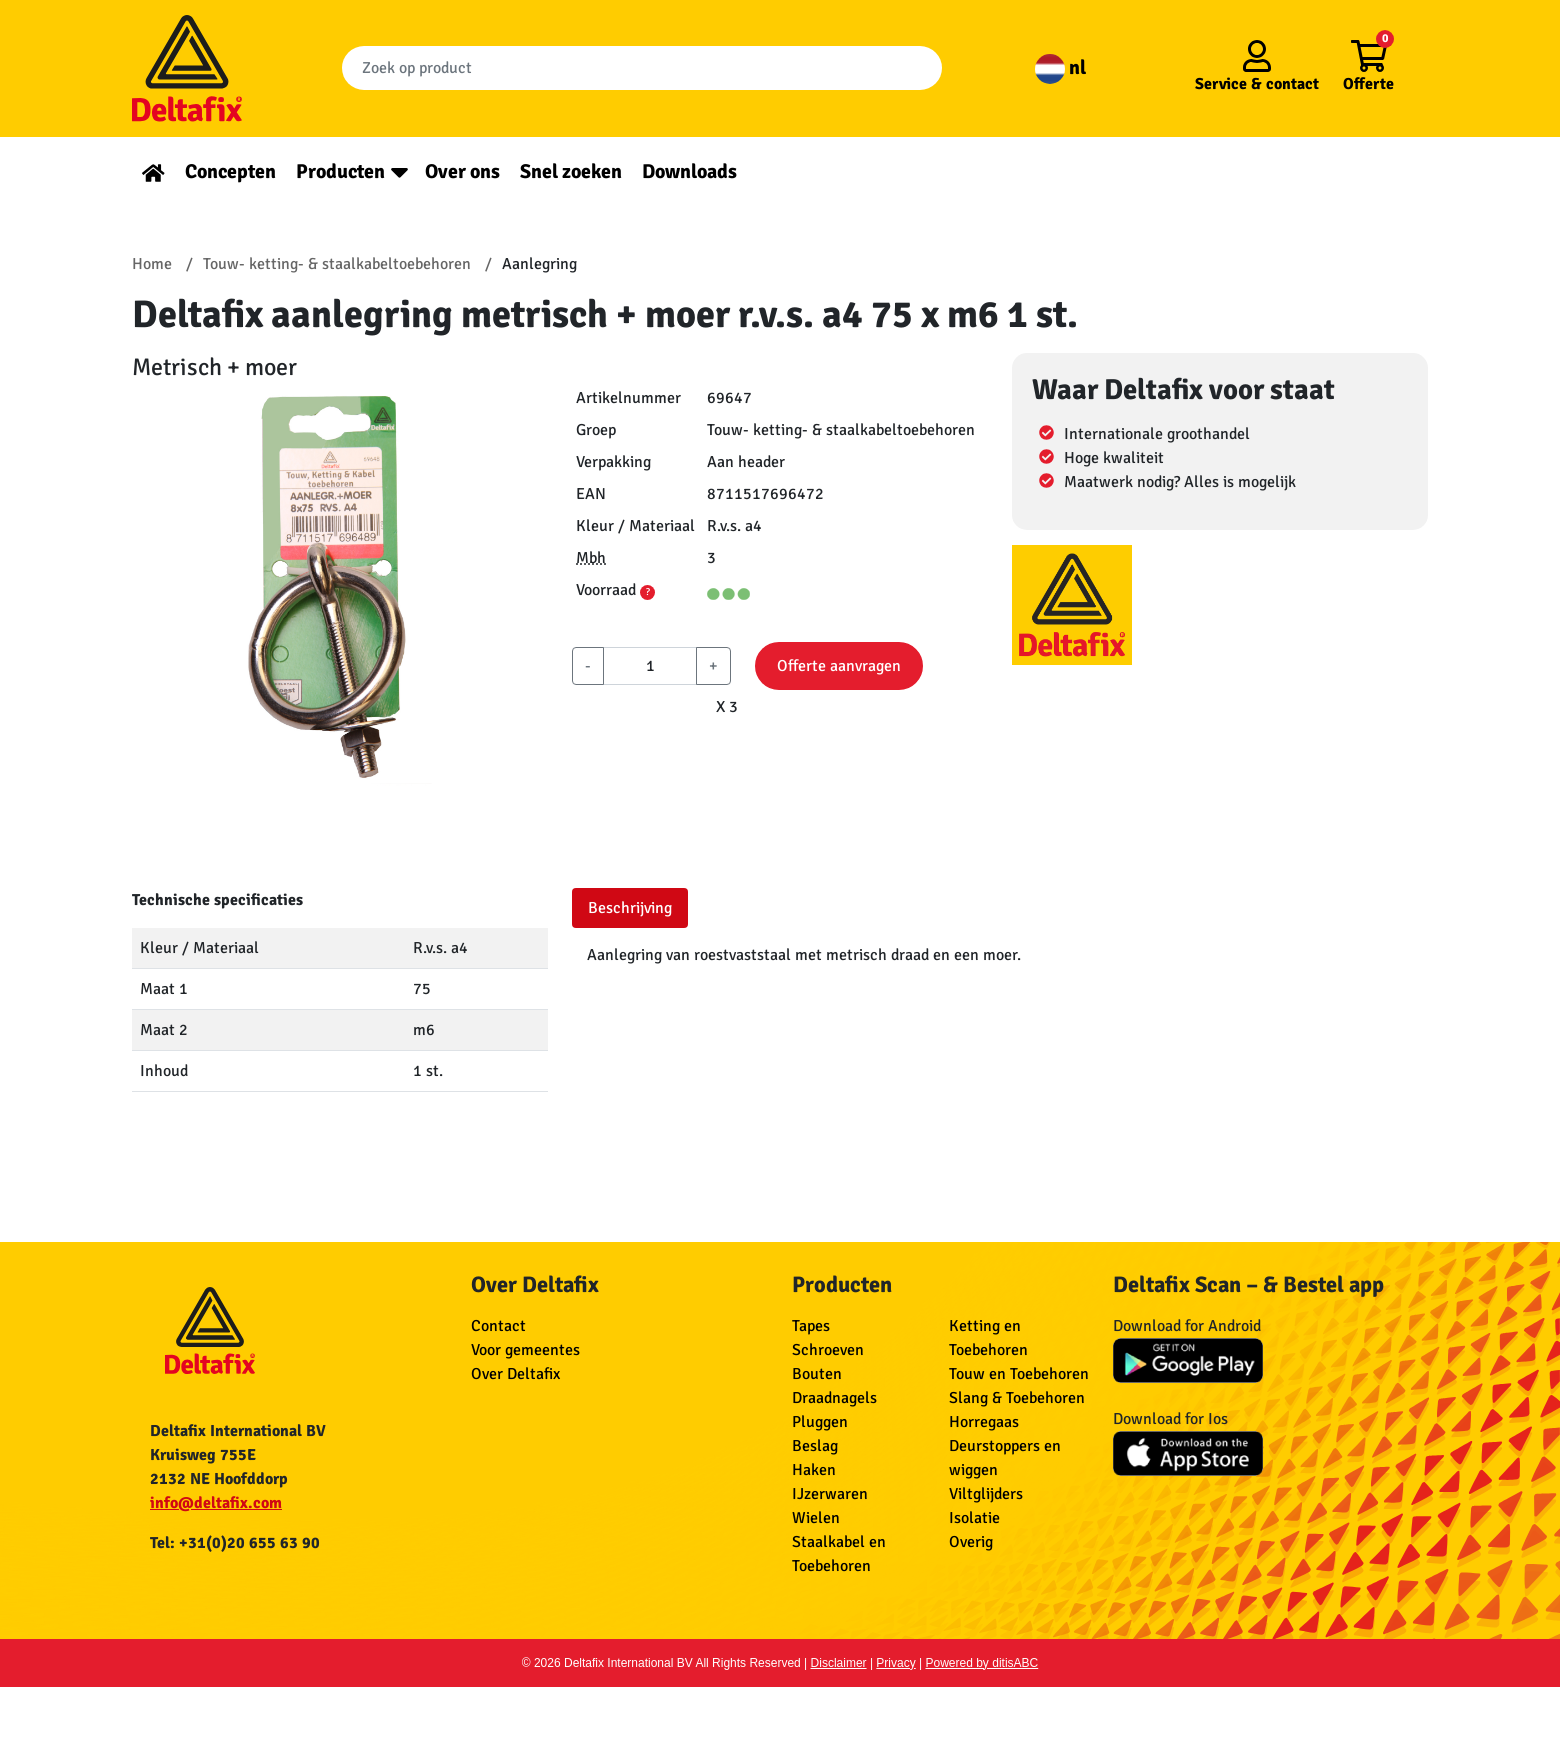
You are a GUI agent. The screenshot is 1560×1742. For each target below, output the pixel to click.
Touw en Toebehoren (1019, 1374)
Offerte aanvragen (839, 666)
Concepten (230, 171)
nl (1060, 67)
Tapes (811, 1326)
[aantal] (650, 666)
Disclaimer (839, 1663)
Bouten (817, 1374)
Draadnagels (834, 1398)
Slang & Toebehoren (1017, 1398)
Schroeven (828, 1350)
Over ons (462, 171)
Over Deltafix (515, 1374)
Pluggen (820, 1422)
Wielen (816, 1518)
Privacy (895, 1663)
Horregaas (984, 1422)
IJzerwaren (830, 1494)
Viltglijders (986, 1494)
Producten (340, 171)
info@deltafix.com (216, 1503)
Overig (971, 1542)
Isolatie (974, 1518)
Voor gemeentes (525, 1350)
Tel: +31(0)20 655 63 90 (235, 1543)
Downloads (689, 171)
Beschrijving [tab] (630, 908)
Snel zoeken (571, 171)
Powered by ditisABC (982, 1663)
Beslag (815, 1446)
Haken (814, 1470)
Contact (498, 1326)
